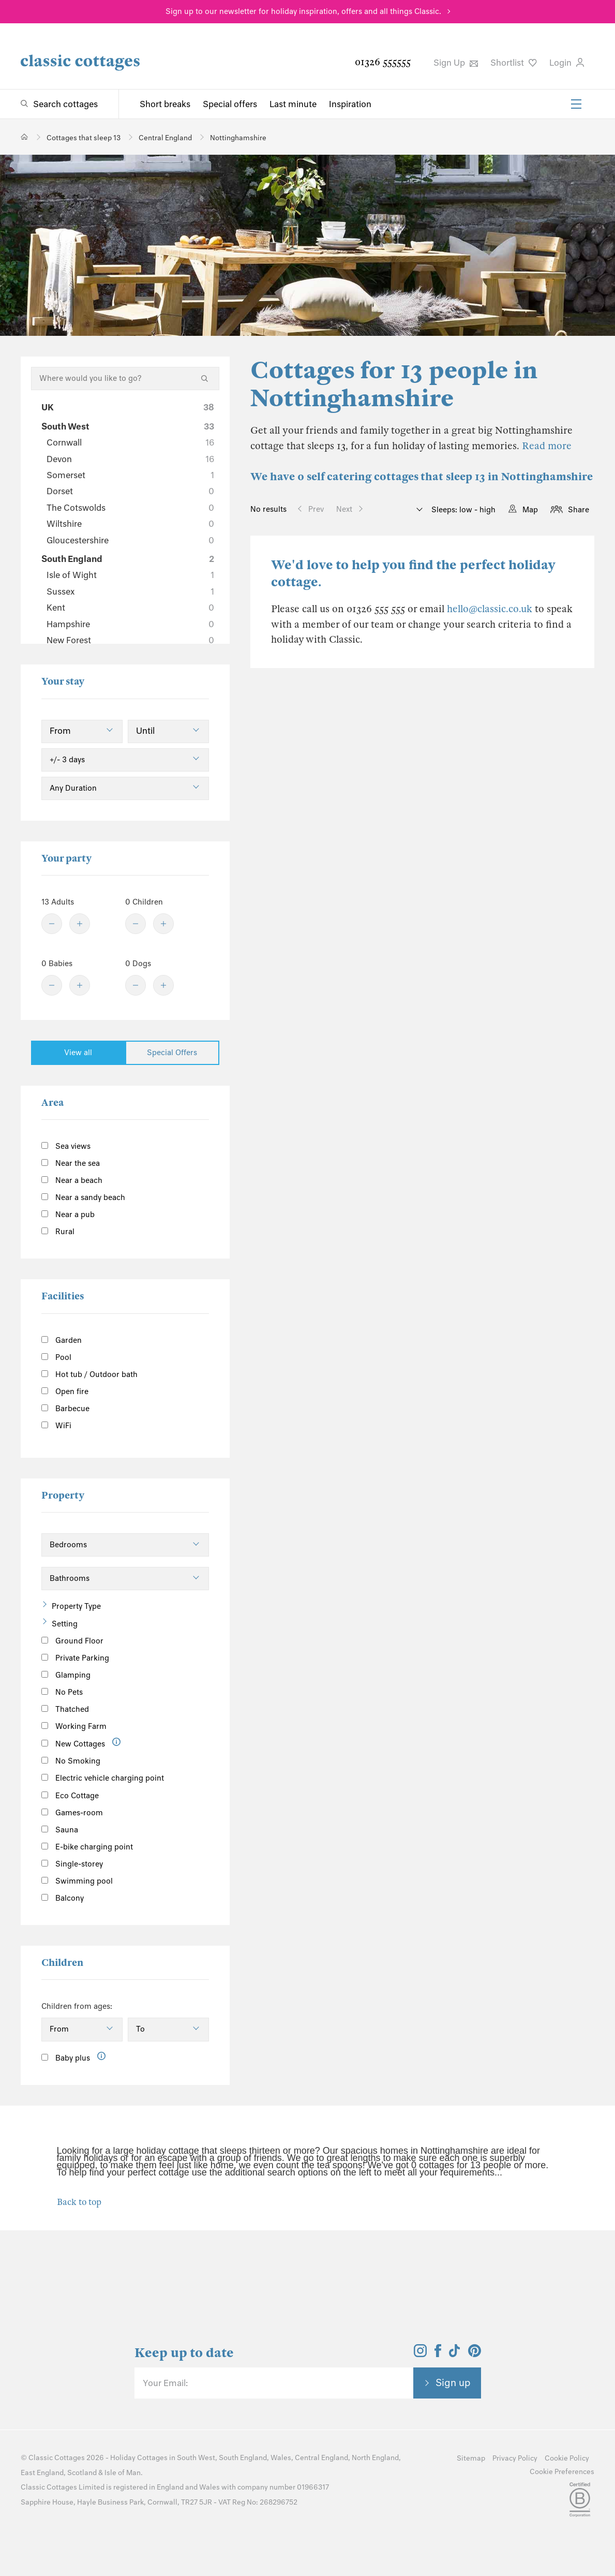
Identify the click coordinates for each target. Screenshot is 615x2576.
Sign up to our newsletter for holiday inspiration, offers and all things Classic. (303, 11)
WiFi (56, 1425)
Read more (547, 446)
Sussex (130, 591)
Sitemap (471, 2458)
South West (127, 426)
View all (78, 1052)
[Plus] (79, 923)
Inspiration (350, 104)
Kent (130, 607)
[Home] (24, 137)
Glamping (66, 1675)
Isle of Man (122, 2472)
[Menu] (576, 104)
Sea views (66, 1146)
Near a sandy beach (83, 1197)
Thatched (65, 1709)
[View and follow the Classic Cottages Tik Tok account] (454, 2354)
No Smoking (70, 1761)
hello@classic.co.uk (489, 609)
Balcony (62, 1898)
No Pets (62, 1692)
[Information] (116, 1742)
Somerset (130, 475)
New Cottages (81, 1743)
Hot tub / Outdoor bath (89, 1374)
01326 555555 (383, 62)
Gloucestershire (130, 540)
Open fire (64, 1391)
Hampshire (130, 624)
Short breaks (165, 104)
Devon (130, 459)
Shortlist (513, 62)
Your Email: (165, 2383)
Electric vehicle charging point (102, 1778)
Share (578, 509)
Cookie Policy (567, 2458)
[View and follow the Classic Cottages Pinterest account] (474, 2354)
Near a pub (68, 1214)
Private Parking (75, 1658)
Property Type (76, 1606)
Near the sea (70, 1163)
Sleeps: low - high (462, 509)
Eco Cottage (70, 1795)
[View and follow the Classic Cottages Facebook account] (437, 2354)
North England (375, 2457)
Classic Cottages (56, 2457)
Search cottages (65, 104)
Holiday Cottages (139, 2457)
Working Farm (74, 1726)
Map (530, 509)
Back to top (79, 2202)
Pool (56, 1357)
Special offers (230, 104)
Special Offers (172, 1052)
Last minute (293, 104)
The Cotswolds (130, 507)
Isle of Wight (130, 575)
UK (127, 407)
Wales (281, 2457)
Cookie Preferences (562, 2471)
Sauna (59, 1829)
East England (42, 2472)
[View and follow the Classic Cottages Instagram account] (420, 2354)
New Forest (130, 640)
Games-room (72, 1812)
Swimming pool (77, 1881)
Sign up (453, 2382)
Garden (61, 1340)
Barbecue (65, 1408)
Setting (65, 1623)
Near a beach (71, 1180)
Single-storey (72, 1864)
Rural (57, 1231)
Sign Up (455, 62)
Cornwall (130, 442)
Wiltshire (130, 523)
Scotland (82, 2472)
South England (127, 559)
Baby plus (65, 2058)
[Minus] (51, 923)
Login (566, 62)
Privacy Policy (514, 2458)
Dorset (130, 491)
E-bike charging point (87, 1847)
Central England (321, 2457)
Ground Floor (72, 1641)
